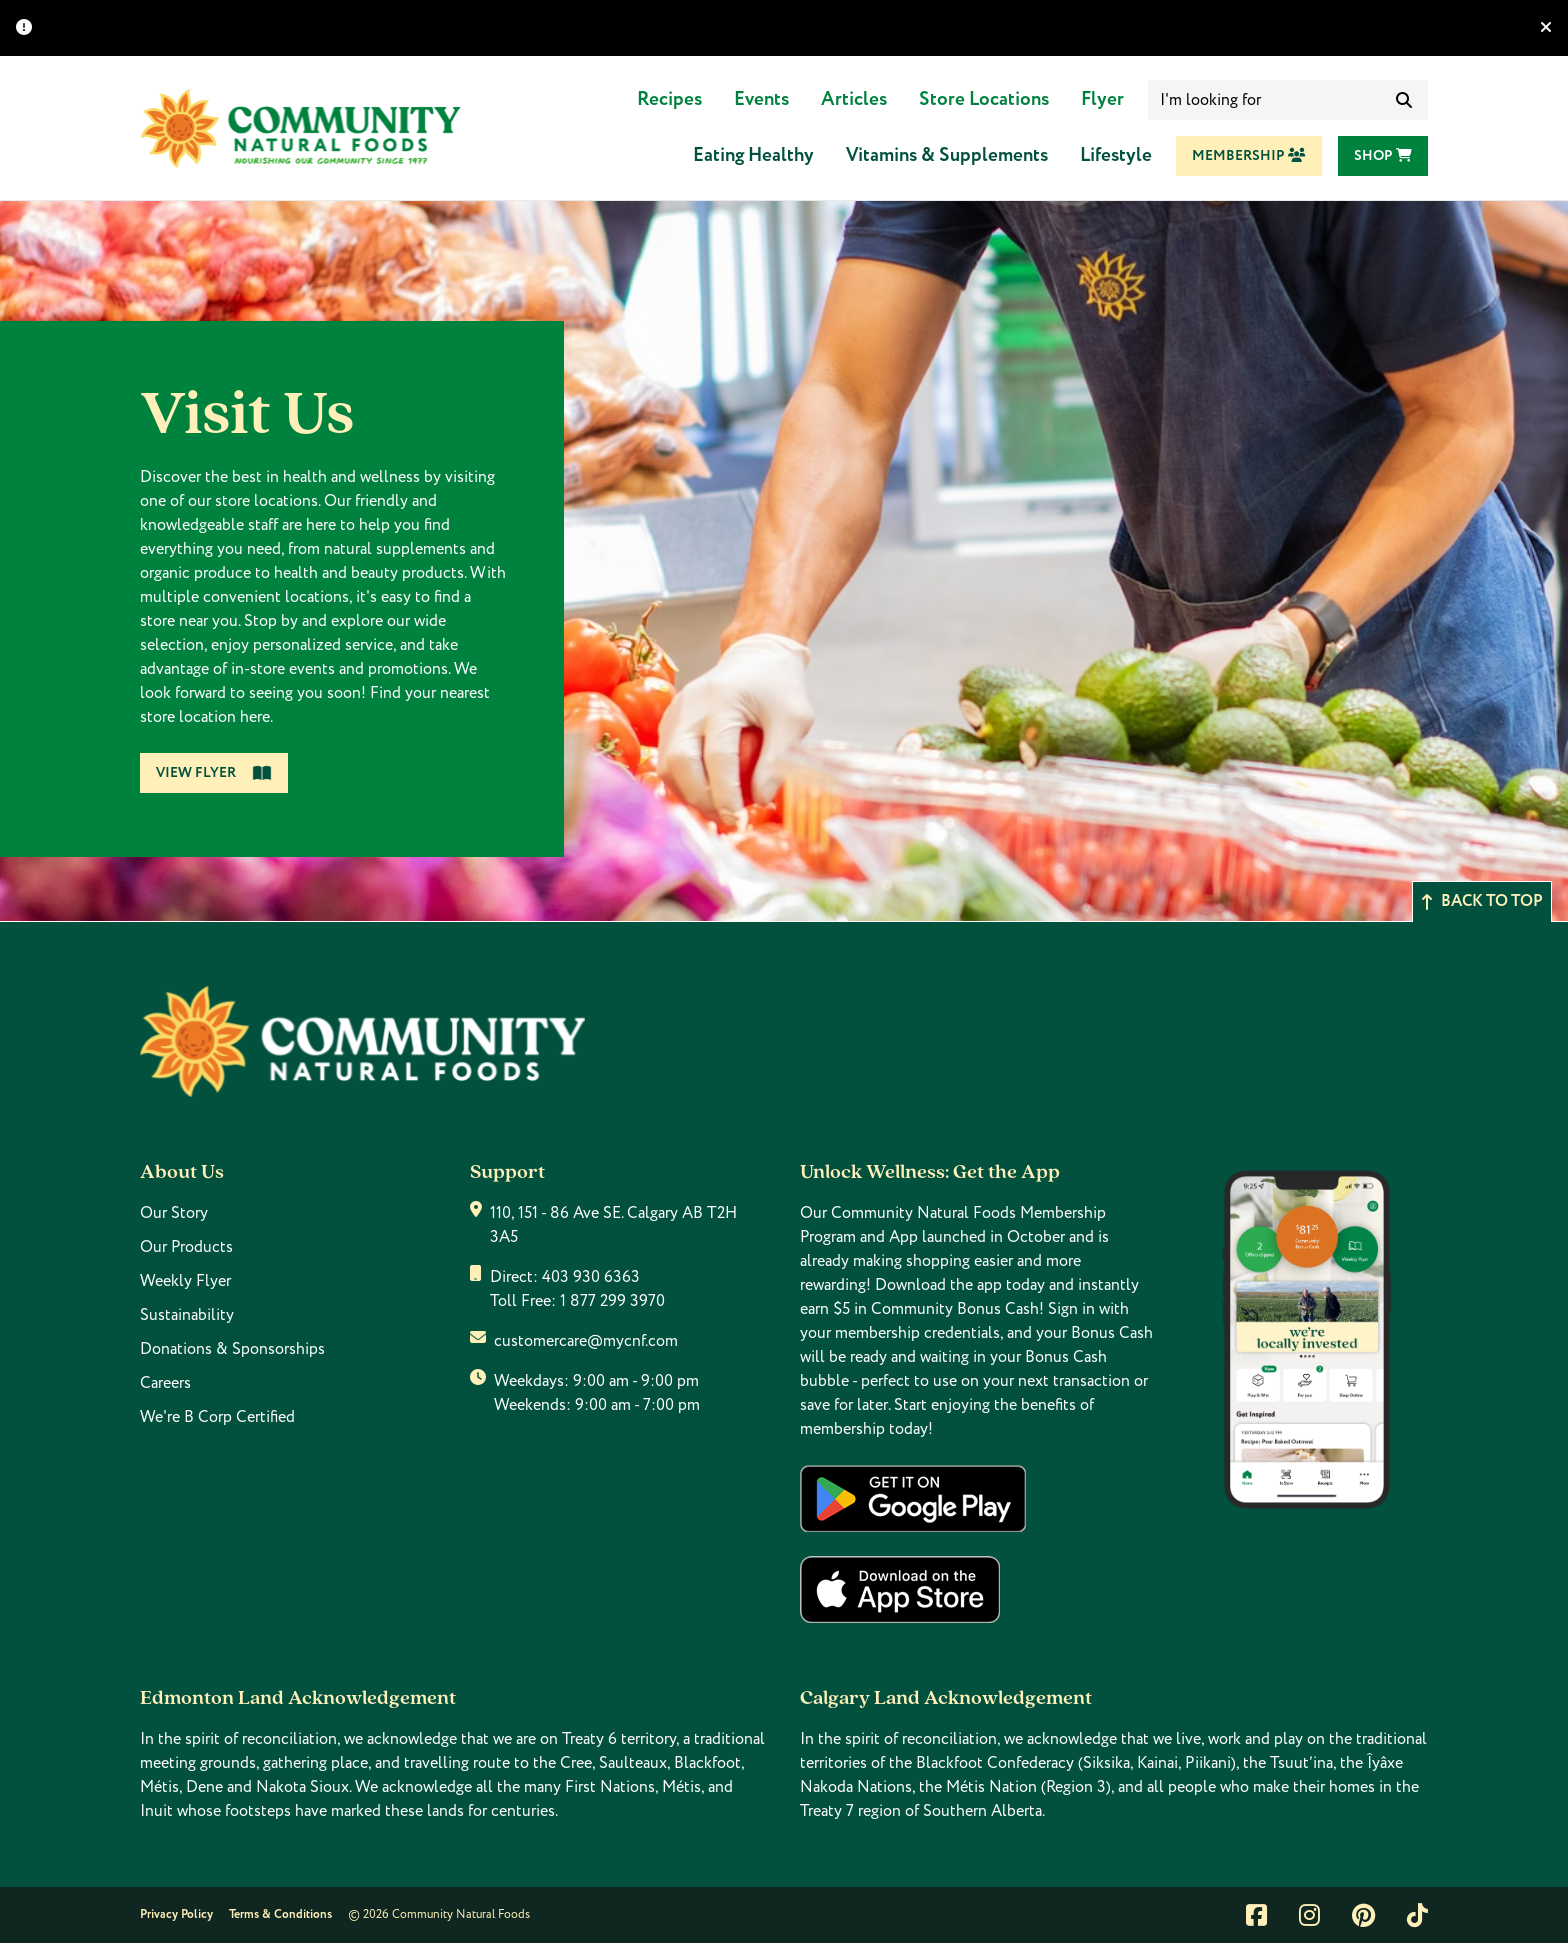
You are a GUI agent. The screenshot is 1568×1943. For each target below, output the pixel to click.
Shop (1383, 156)
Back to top (1482, 901)
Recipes (669, 99)
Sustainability (187, 1315)
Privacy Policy (176, 1914)
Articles (854, 99)
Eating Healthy (753, 155)
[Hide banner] (1546, 28)
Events (761, 99)
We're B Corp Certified (217, 1417)
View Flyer (214, 773)
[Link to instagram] (1309, 1915)
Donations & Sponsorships (232, 1349)
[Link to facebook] (1256, 1915)
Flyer (1102, 99)
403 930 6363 (591, 1277)
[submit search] (1404, 100)
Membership (1249, 156)
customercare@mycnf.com (586, 1341)
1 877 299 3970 (612, 1301)
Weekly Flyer (185, 1281)
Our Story (174, 1213)
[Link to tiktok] (1417, 1915)
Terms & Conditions (280, 1914)
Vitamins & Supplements (947, 155)
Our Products (186, 1247)
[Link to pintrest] (1363, 1915)
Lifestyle (1116, 155)
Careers (165, 1383)
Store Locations (984, 99)
